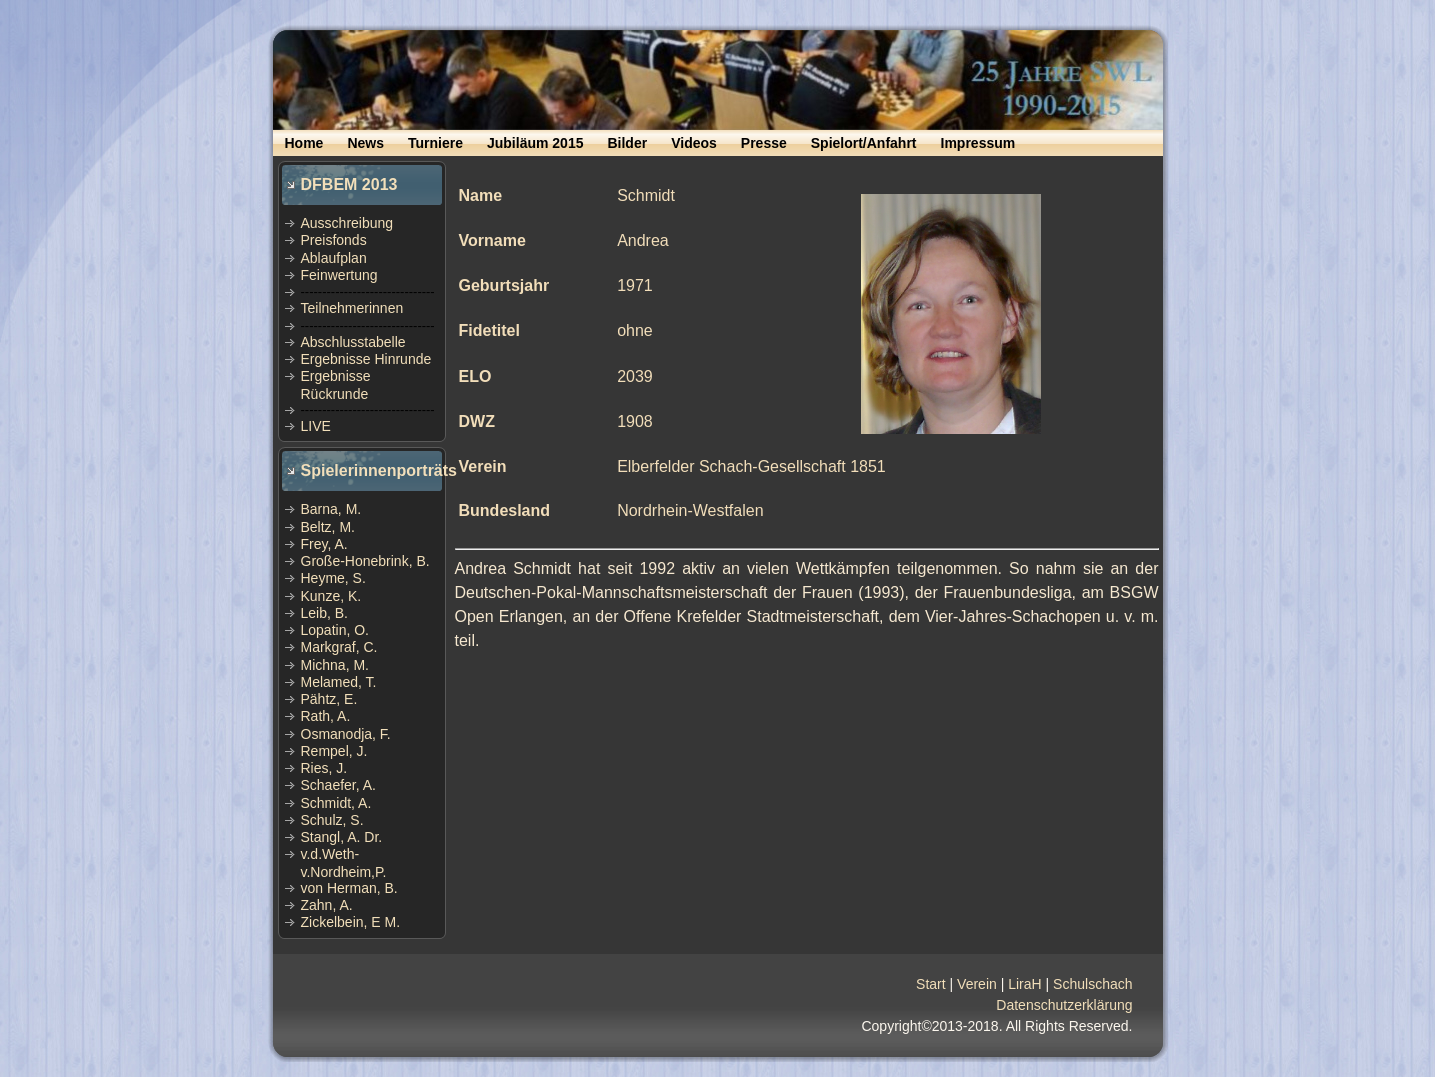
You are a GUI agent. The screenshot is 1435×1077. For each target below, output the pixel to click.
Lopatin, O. (335, 630)
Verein (977, 984)
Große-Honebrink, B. (365, 561)
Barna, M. (331, 509)
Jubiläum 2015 (535, 143)
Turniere (435, 143)
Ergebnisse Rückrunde (336, 384)
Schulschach (1092, 984)
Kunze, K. (331, 596)
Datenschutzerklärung (1064, 1005)
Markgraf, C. (339, 647)
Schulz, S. (332, 820)
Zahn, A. (327, 905)
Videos (694, 143)
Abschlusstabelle (353, 342)
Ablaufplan (334, 258)
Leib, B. (324, 613)
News (365, 143)
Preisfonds (334, 240)
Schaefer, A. (339, 785)
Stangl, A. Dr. (342, 837)
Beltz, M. (328, 527)
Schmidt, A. (336, 803)
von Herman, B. (349, 888)
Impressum (978, 143)
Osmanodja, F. (346, 734)
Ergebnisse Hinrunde (366, 359)
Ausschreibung (347, 223)
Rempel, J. (334, 751)
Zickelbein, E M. (351, 922)
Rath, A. (326, 716)
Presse (764, 143)
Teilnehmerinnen (352, 308)
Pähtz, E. (329, 699)
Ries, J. (324, 768)
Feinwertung (339, 275)
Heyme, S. (333, 578)
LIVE (316, 426)
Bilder (627, 143)
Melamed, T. (339, 682)
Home (304, 143)
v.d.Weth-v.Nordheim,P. (344, 862)
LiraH (1024, 984)
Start (931, 984)
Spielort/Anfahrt (864, 143)
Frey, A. (324, 544)
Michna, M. (335, 665)
